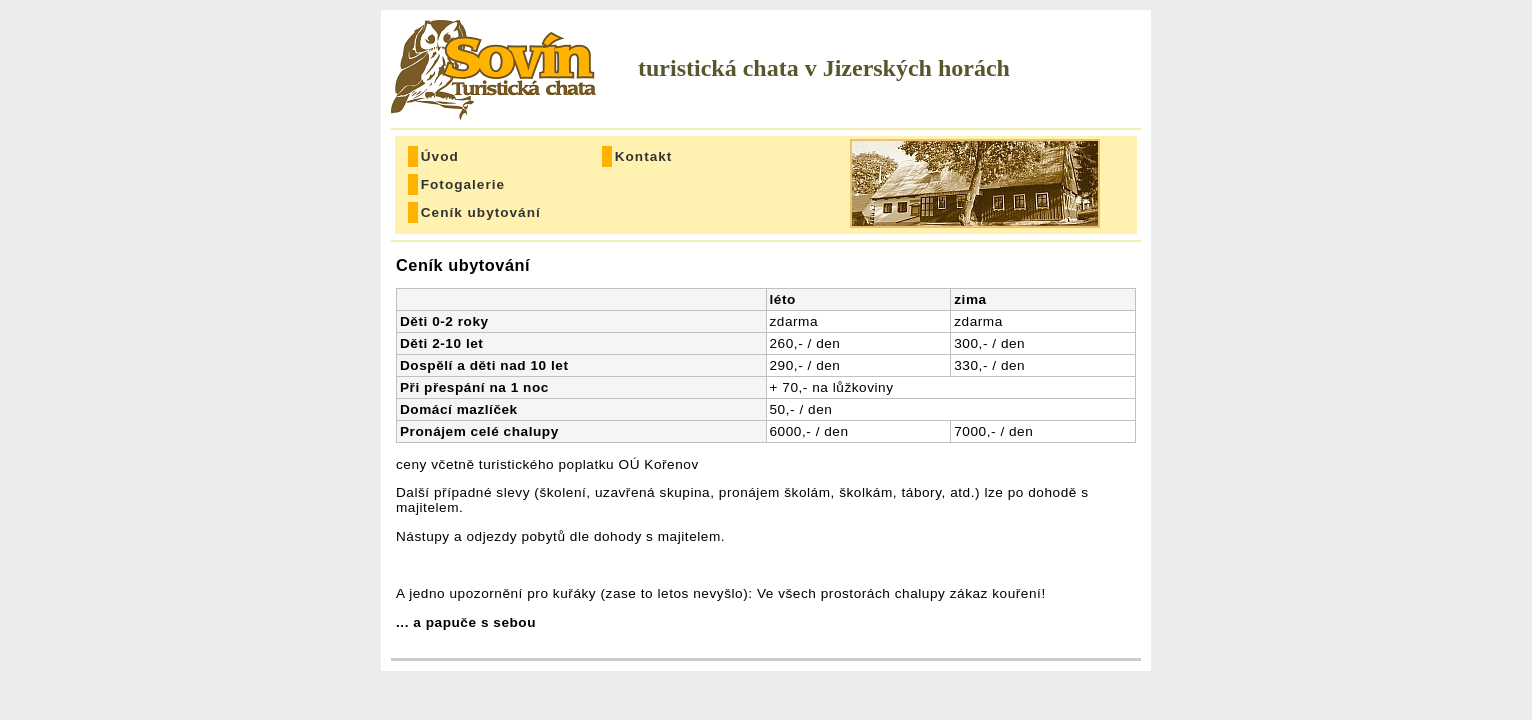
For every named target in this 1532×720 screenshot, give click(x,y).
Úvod (440, 156)
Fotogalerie (463, 184)
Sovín (496, 70)
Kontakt (644, 156)
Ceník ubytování (473, 212)
